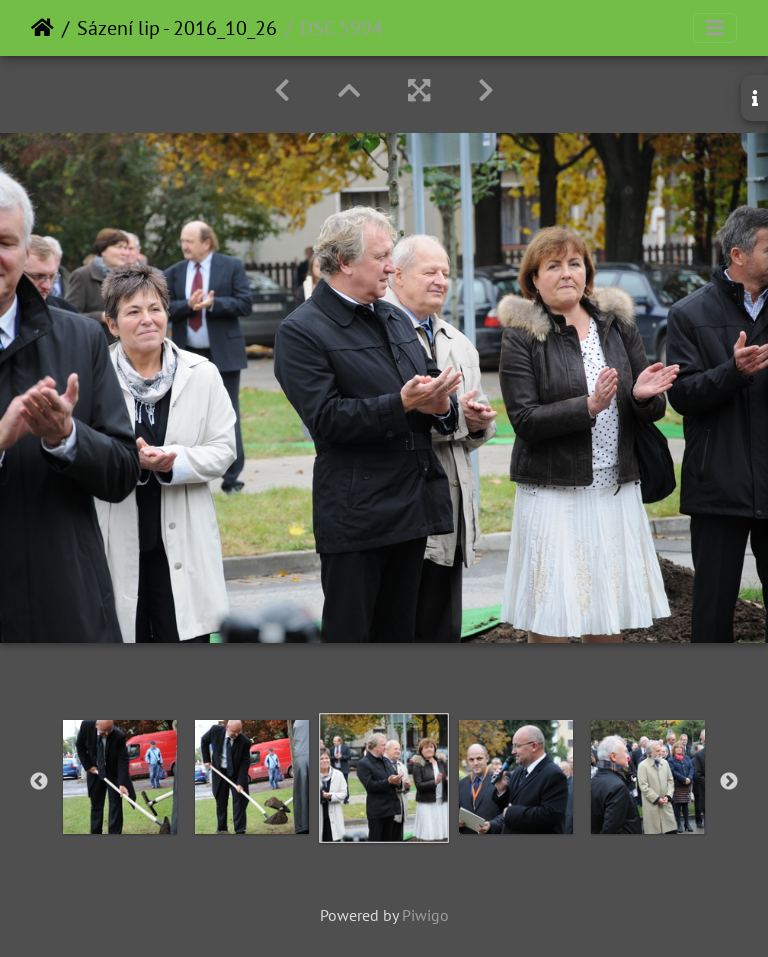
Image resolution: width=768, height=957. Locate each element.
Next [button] (729, 782)
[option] (120, 777)
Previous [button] (39, 782)
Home (42, 28)
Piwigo (425, 915)
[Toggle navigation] (715, 28)
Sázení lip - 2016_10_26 (177, 28)
